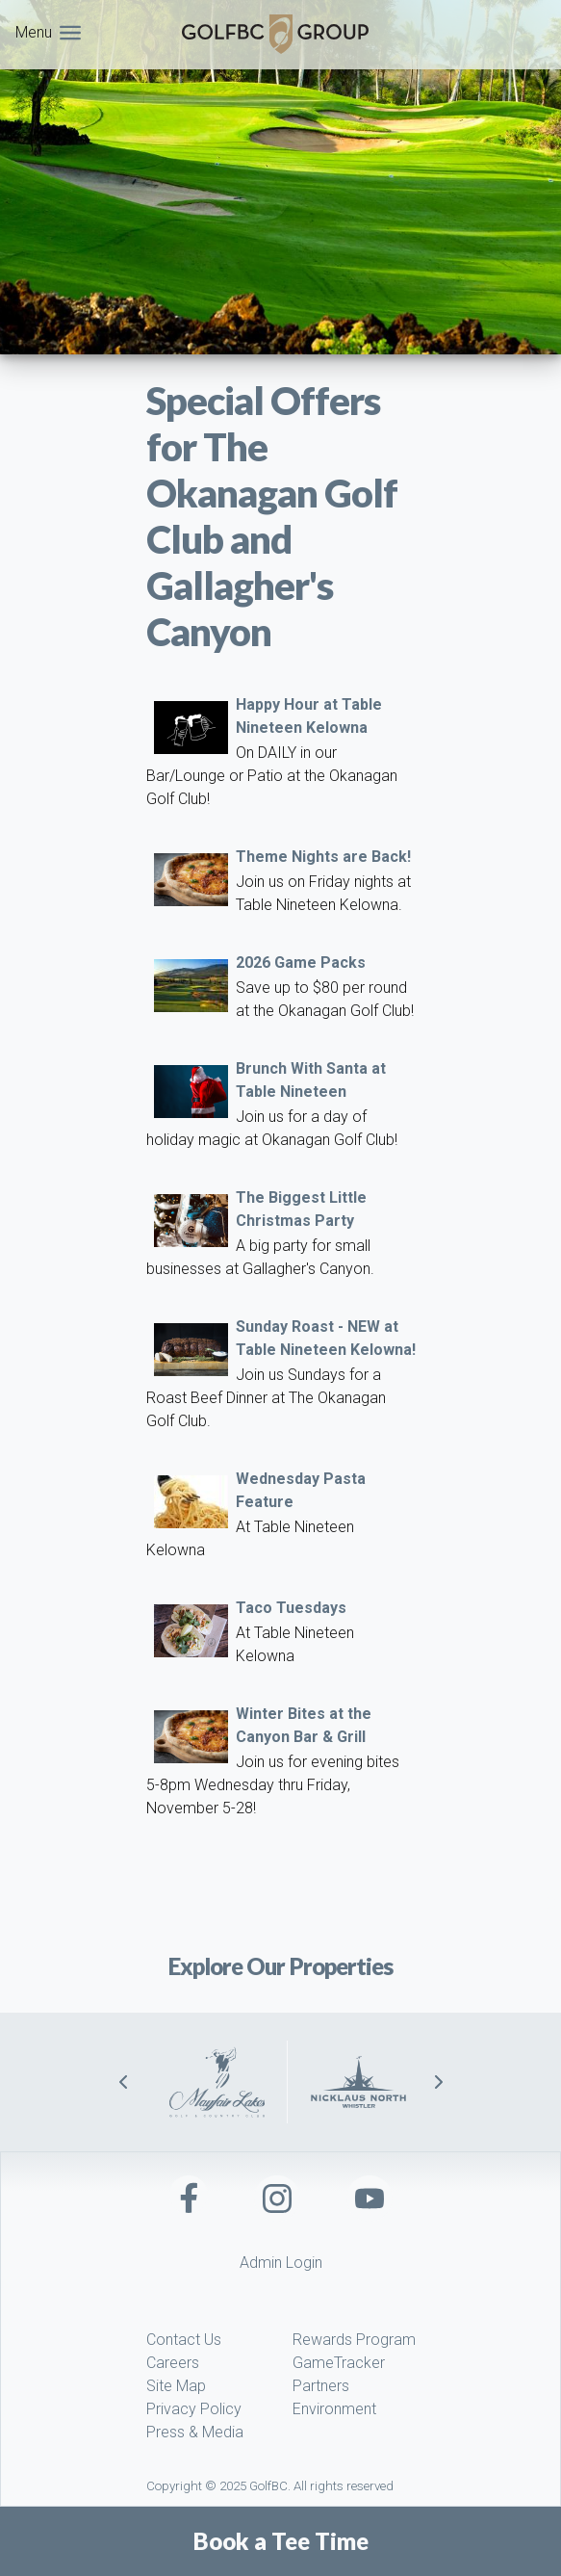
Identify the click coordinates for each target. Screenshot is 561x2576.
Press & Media (194, 2432)
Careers (172, 2363)
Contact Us (183, 2339)
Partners (321, 2386)
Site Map (176, 2386)
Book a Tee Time (281, 2541)
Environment (334, 2409)
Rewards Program (354, 2339)
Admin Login (281, 2262)
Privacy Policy (194, 2409)
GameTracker (339, 2363)
